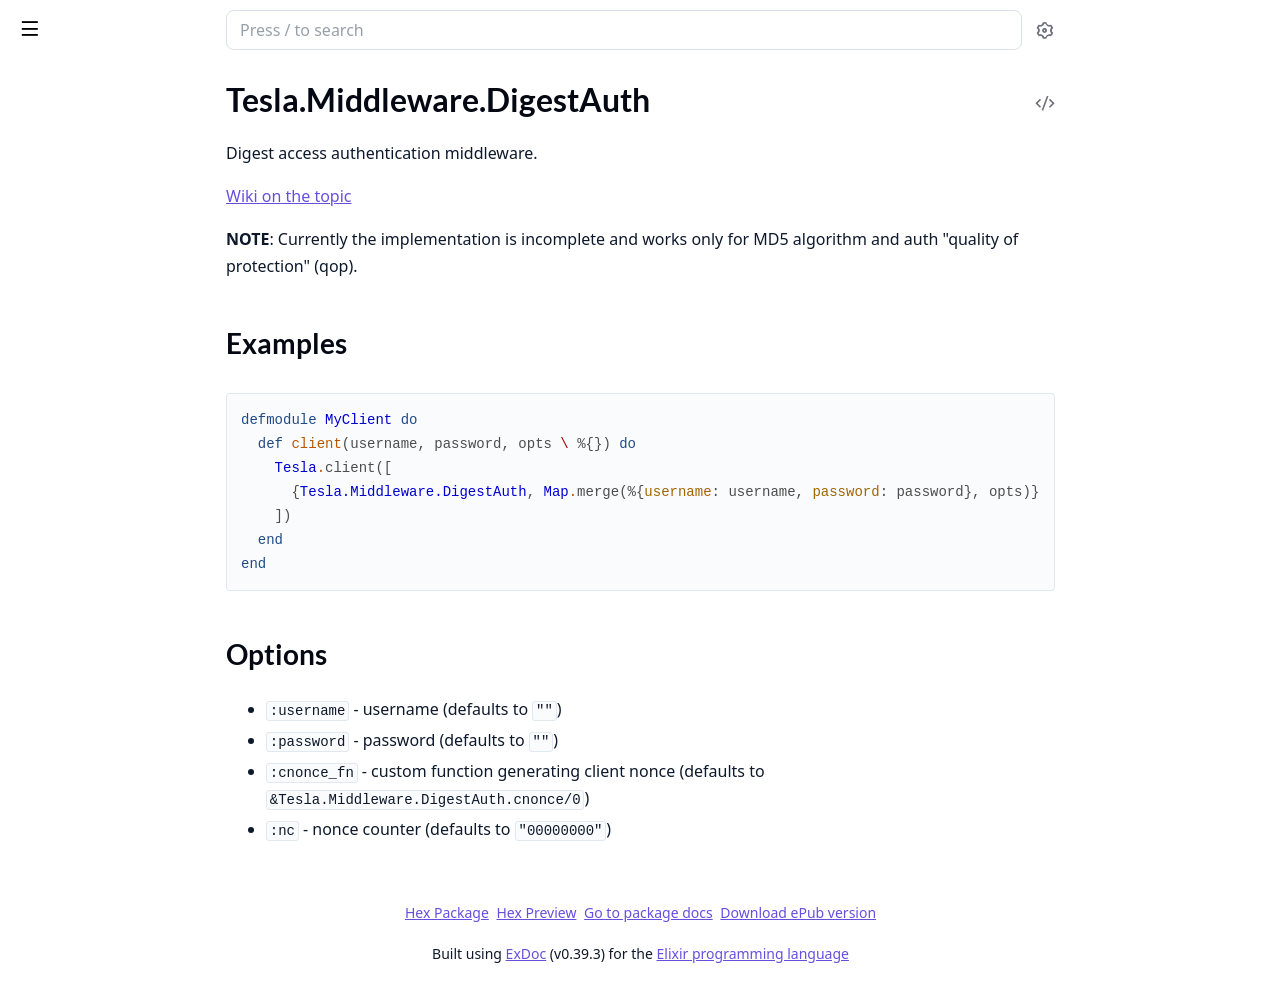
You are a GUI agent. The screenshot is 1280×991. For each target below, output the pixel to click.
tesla (91, 22)
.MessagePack (62, 613)
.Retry (34, 748)
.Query (37, 721)
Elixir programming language (902, 953)
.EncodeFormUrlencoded (99, 343)
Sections (64, 307)
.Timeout (44, 829)
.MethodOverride (74, 640)
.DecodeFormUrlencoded (100, 137)
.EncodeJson (57, 370)
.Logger (39, 586)
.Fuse (32, 478)
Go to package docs (798, 913)
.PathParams (58, 694)
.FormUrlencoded (74, 451)
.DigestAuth (55, 272)
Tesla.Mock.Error (71, 926)
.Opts (33, 667)
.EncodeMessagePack (88, 397)
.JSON (35, 532)
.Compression (61, 110)
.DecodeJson (58, 164)
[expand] (280, 114)
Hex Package (596, 912)
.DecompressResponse (92, 245)
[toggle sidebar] (273, 28)
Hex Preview (686, 912)
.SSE (28, 775)
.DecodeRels (56, 218)
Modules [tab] (128, 85)
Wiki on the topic (439, 196)
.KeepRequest (62, 559)
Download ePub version (948, 912)
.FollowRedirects (71, 424)
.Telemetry (49, 802)
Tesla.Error (50, 899)
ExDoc (675, 953)
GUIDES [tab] (40, 85)
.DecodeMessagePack (89, 191)
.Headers (44, 505)
